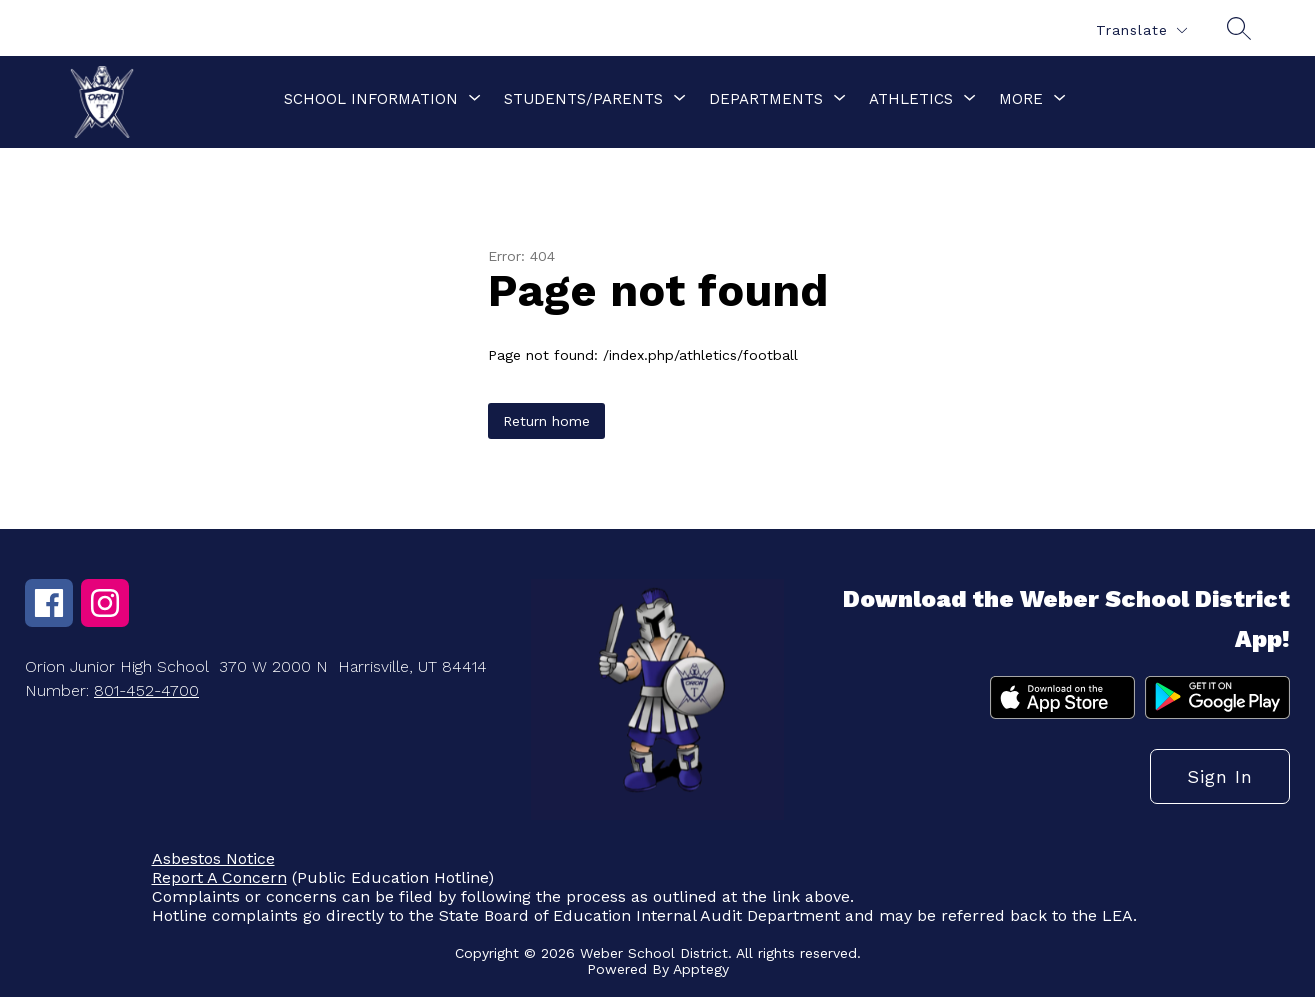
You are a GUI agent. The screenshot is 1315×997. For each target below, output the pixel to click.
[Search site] (1239, 28)
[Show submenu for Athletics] (911, 99)
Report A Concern (219, 877)
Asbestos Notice (213, 858)
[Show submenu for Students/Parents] (583, 99)
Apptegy (701, 969)
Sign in (1220, 776)
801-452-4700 (146, 690)
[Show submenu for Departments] (766, 99)
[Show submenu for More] (1021, 99)
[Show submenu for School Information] (371, 99)
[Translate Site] (1141, 30)
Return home (546, 421)
